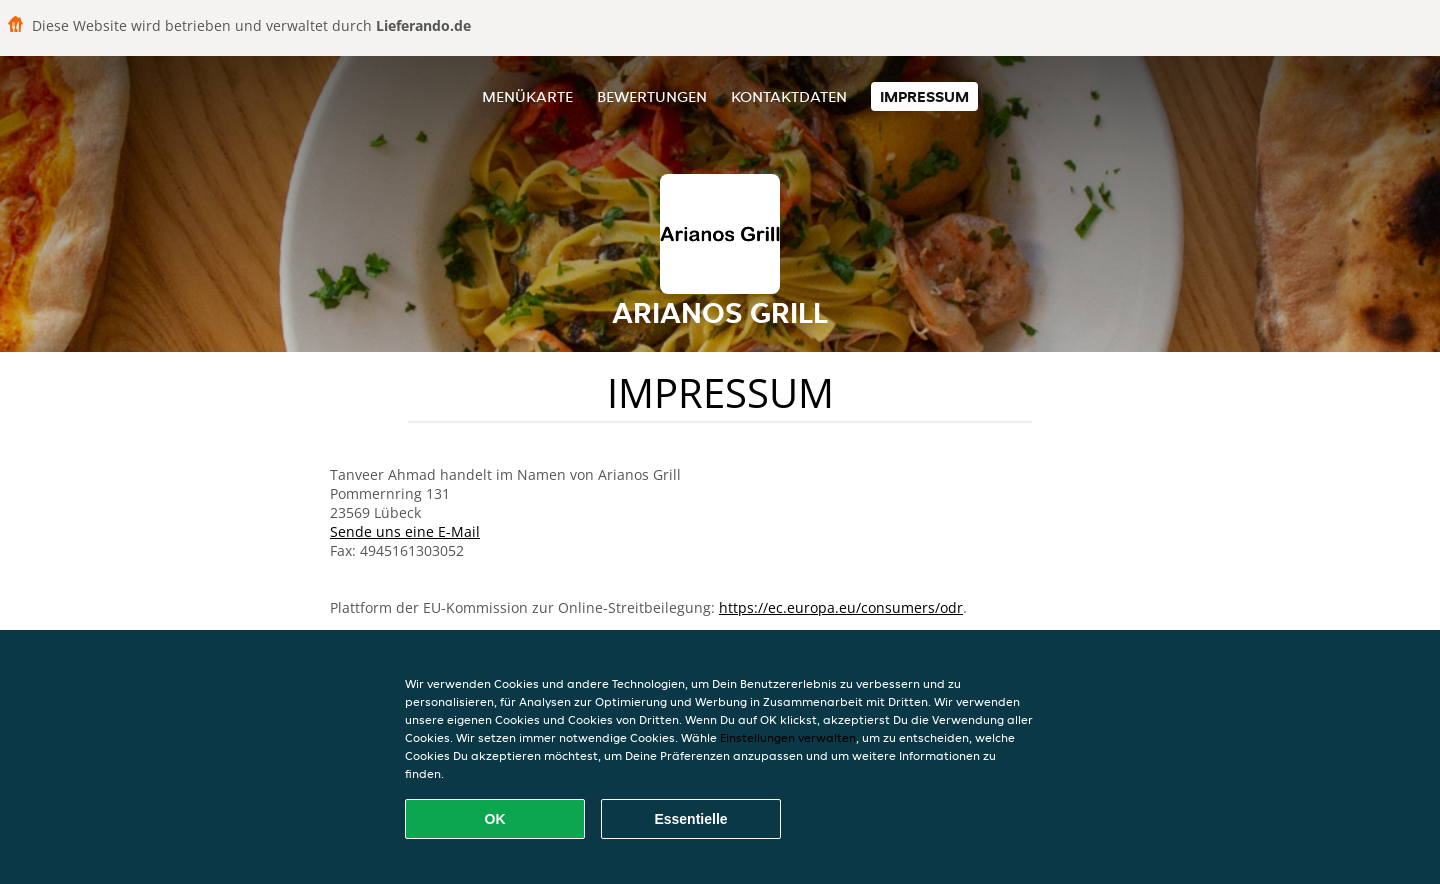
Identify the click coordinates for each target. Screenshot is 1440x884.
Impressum (924, 96)
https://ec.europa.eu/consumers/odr (841, 607)
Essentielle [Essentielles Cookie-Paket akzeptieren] (690, 819)
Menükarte (527, 96)
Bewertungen (652, 96)
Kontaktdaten (789, 96)
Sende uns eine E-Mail (405, 531)
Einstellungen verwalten (788, 737)
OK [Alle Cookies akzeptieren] (495, 819)
